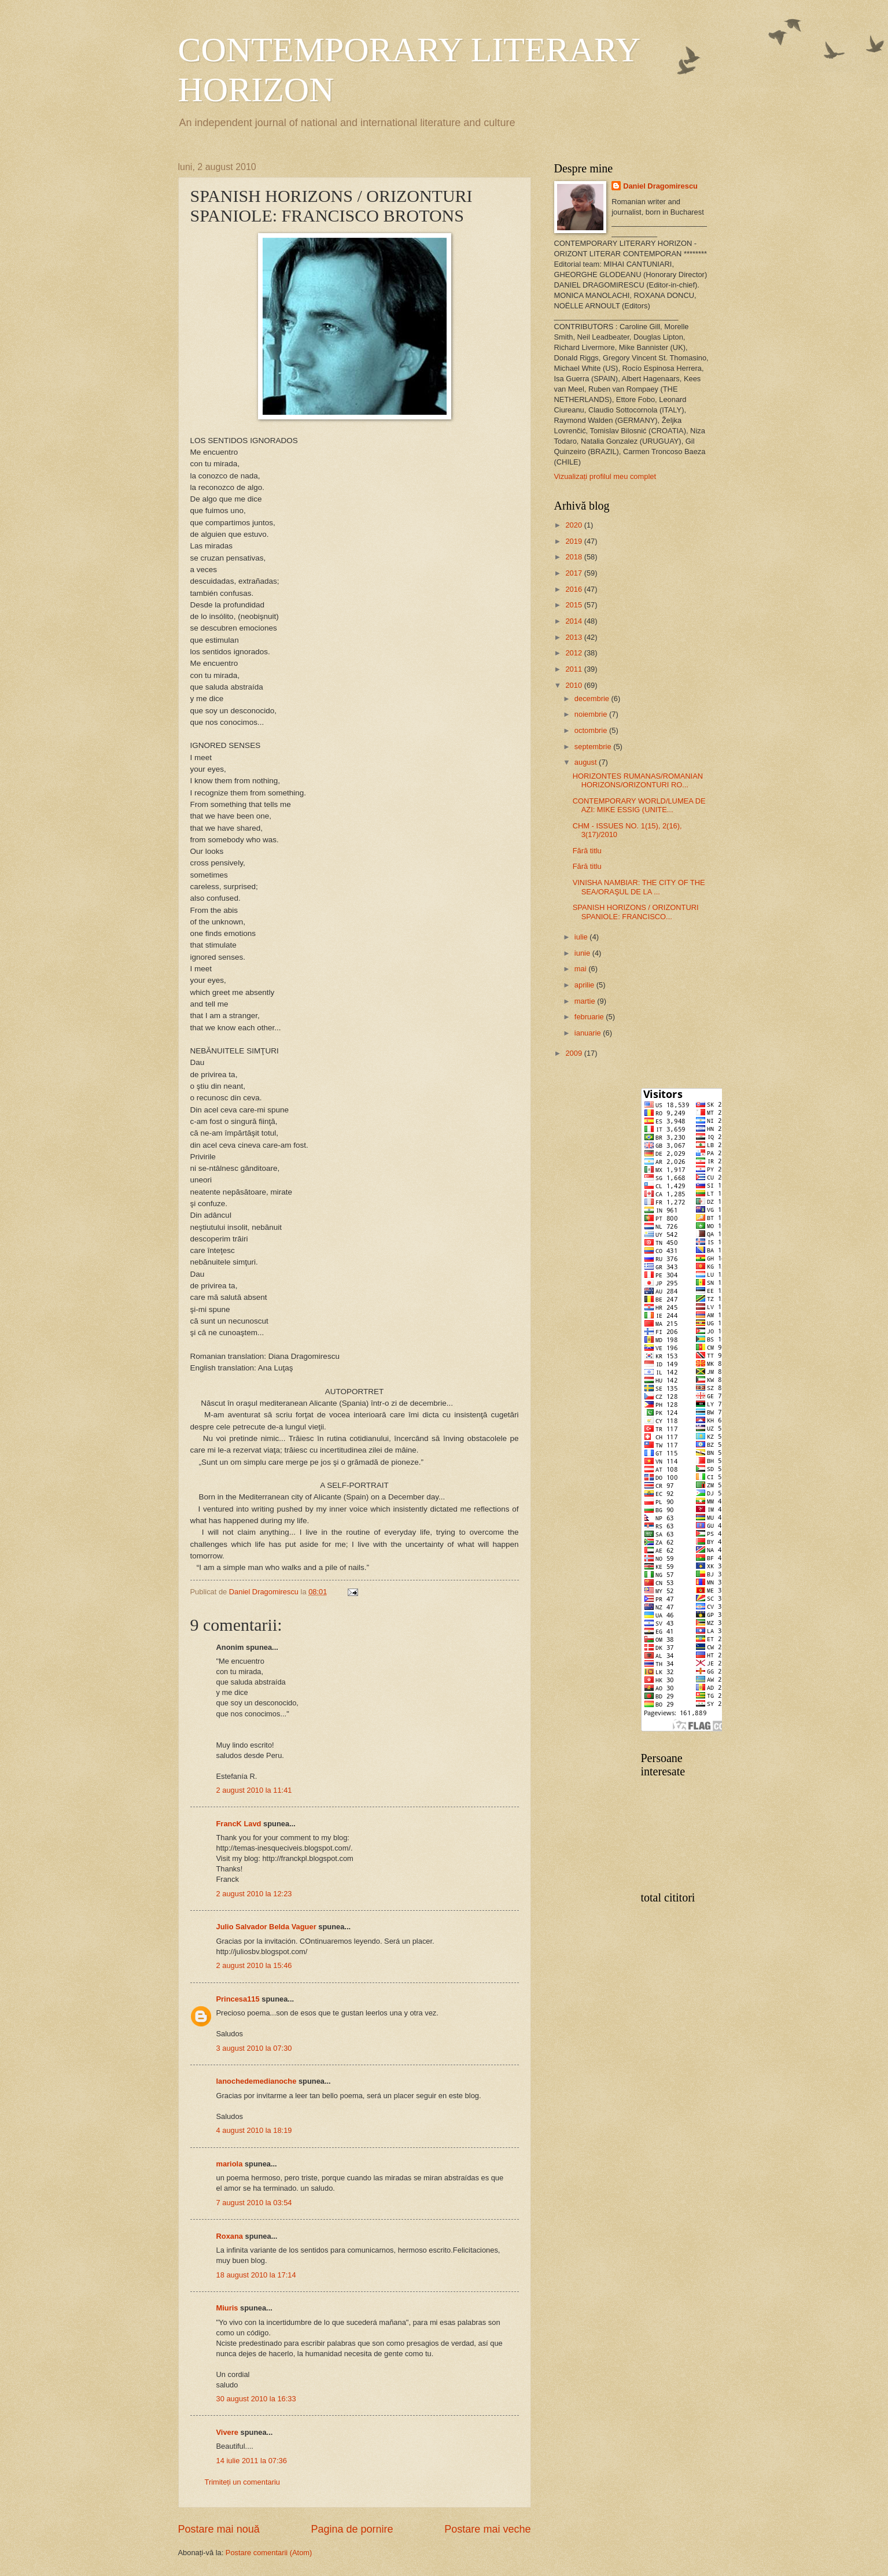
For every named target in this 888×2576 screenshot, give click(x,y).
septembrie (593, 746)
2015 (574, 604)
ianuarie (588, 1033)
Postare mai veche (487, 2529)
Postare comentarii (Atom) (269, 2552)
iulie (581, 937)
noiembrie (591, 714)
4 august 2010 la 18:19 (254, 2130)
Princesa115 (238, 1999)
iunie (583, 953)
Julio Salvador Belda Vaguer (266, 1926)
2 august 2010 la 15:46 (254, 1965)
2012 (574, 652)
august (586, 762)
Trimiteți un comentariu (242, 2482)
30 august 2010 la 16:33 (256, 2398)
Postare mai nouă (219, 2529)
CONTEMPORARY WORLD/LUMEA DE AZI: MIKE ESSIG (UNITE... (639, 805)
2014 (574, 621)
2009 (574, 1053)
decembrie (592, 698)
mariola (229, 2163)
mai (581, 968)
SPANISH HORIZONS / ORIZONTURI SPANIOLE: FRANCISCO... (636, 911)
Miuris (227, 2308)
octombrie (591, 730)
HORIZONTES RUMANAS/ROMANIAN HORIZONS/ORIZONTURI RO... (638, 780)
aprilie (585, 985)
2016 (574, 589)
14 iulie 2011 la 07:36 (251, 2460)
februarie (590, 1016)
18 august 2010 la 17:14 (256, 2275)
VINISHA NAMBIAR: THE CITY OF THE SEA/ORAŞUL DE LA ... (639, 886)
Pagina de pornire (352, 2529)
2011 (574, 669)
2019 (574, 541)
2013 (574, 637)
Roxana (230, 2236)
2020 (574, 525)
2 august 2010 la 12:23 (254, 1893)
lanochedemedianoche (256, 2081)
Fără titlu (587, 850)
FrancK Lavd (238, 1823)
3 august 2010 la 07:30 (254, 2048)
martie (585, 1001)
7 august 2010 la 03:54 (254, 2202)
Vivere (227, 2432)
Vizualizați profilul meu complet (605, 476)
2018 (574, 556)
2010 (574, 685)
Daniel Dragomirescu (660, 186)
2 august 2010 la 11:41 (254, 1790)
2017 (574, 573)
